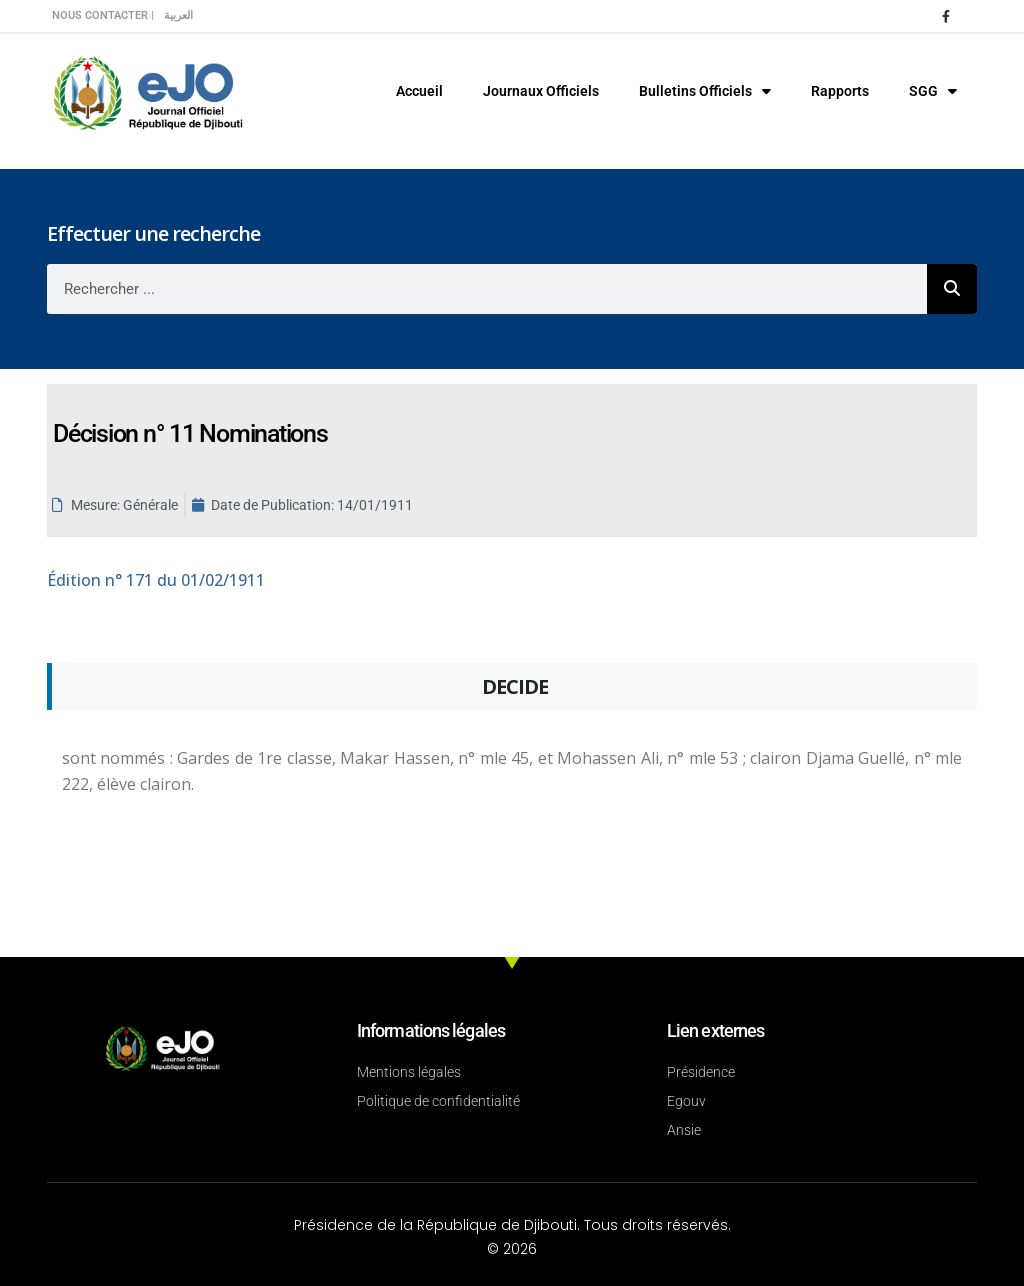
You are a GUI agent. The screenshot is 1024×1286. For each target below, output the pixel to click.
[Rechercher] (952, 289)
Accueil (419, 91)
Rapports (840, 91)
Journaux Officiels (541, 91)
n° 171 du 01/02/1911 (156, 580)
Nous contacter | (103, 15)
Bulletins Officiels (705, 91)
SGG (933, 91)
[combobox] (487, 289)
